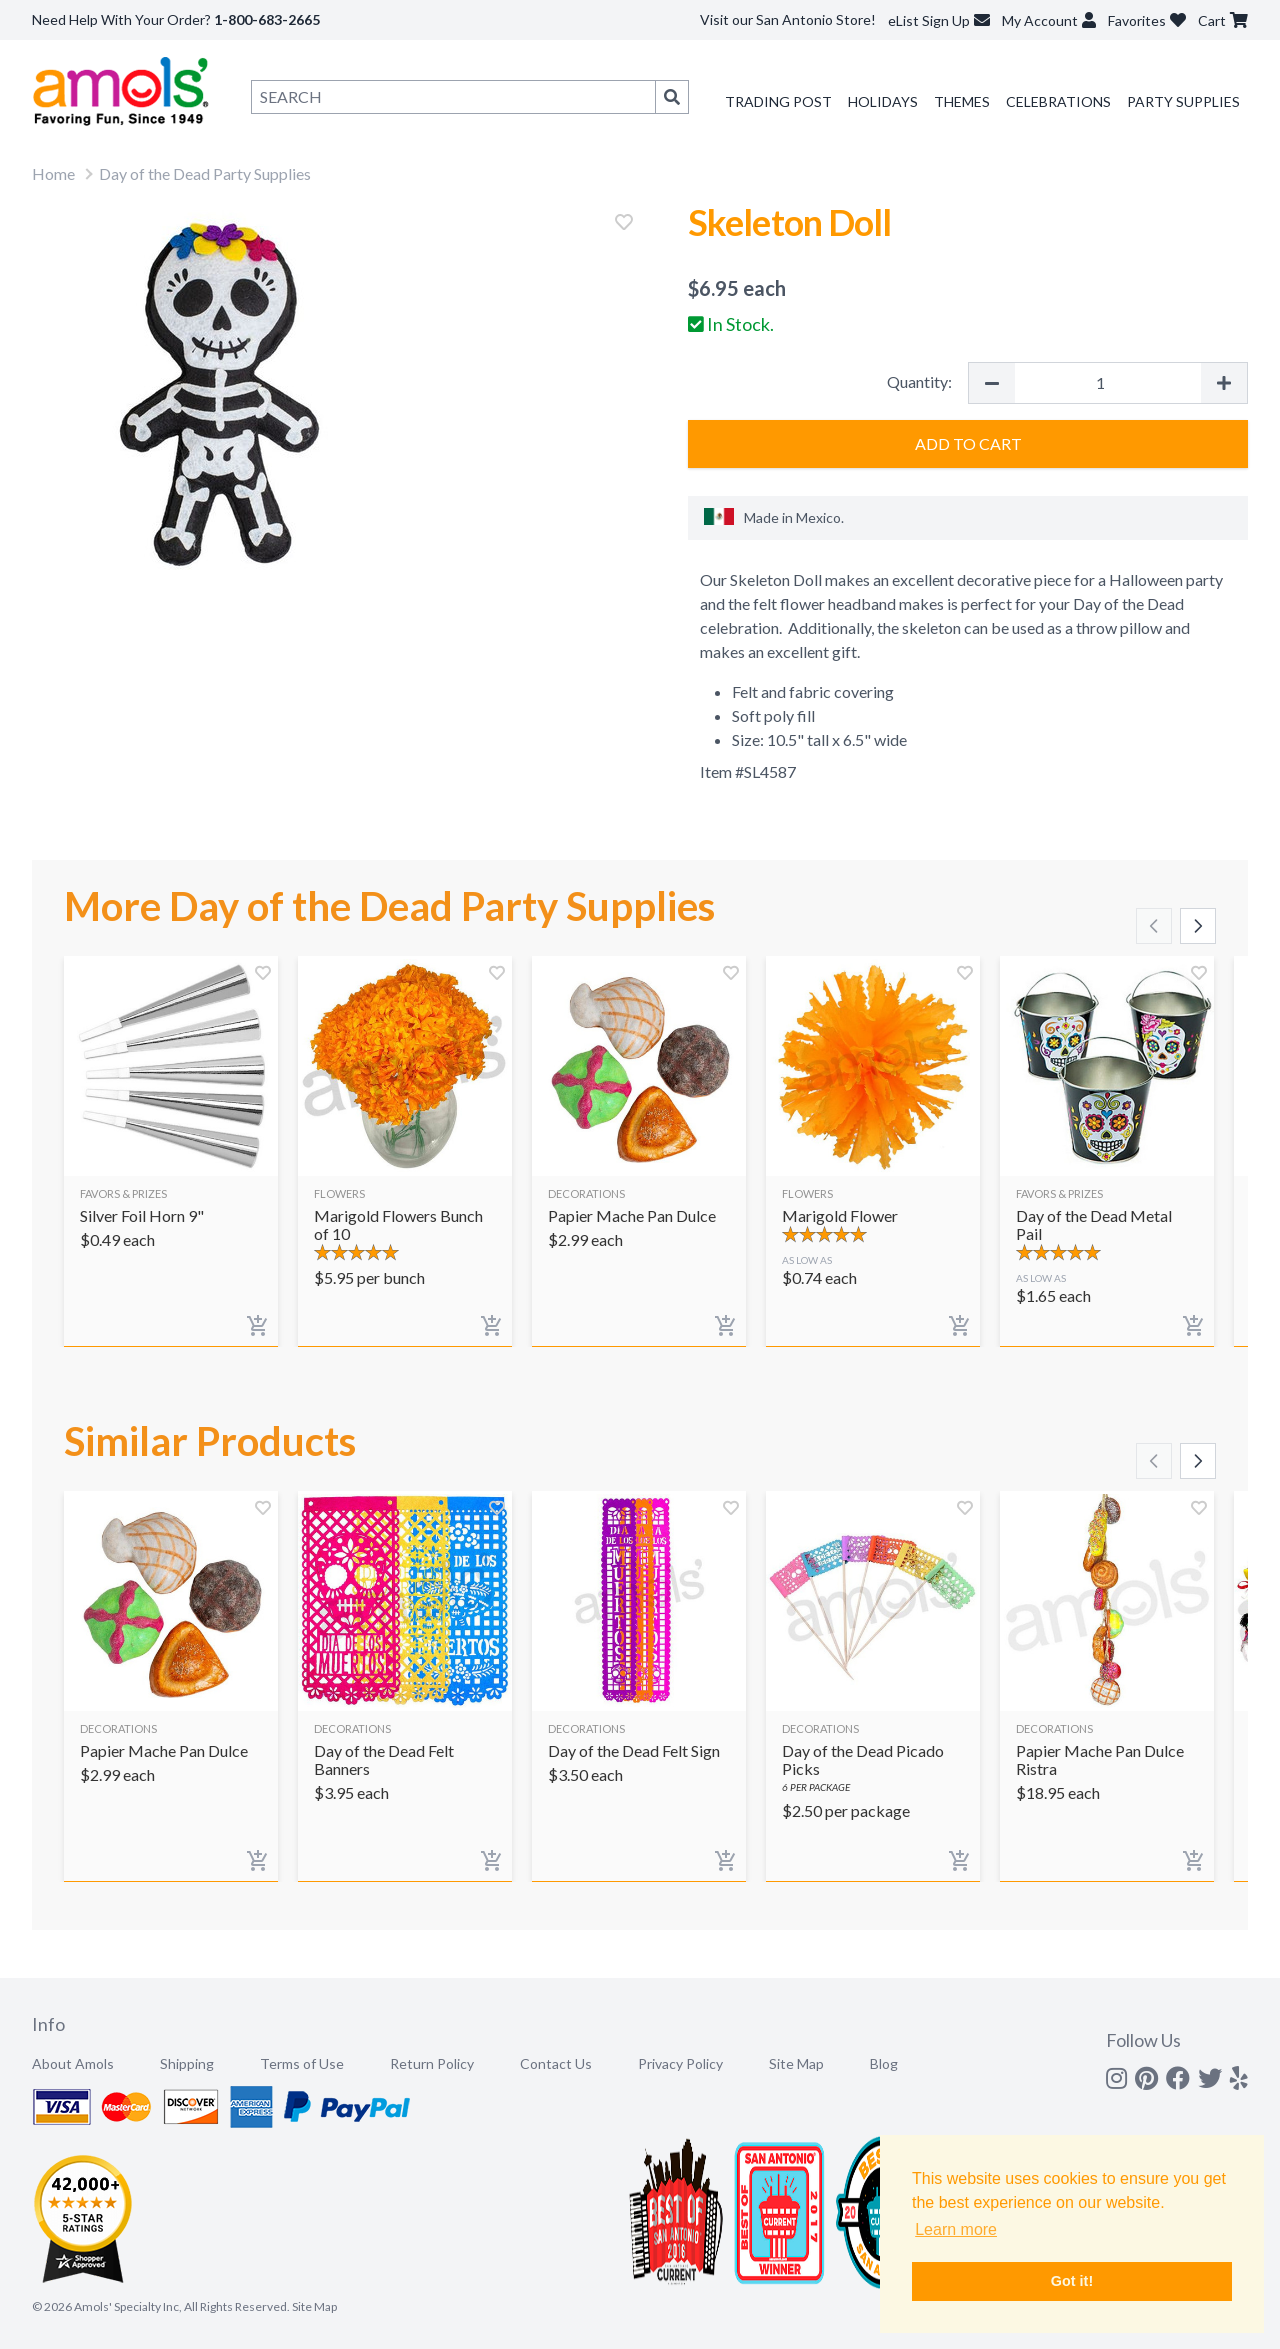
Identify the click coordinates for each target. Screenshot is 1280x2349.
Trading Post (778, 101)
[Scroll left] (1154, 926)
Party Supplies (1183, 101)
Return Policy (432, 2063)
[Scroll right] (1198, 926)
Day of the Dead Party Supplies (205, 173)
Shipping (187, 2063)
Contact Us (556, 2063)
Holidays (883, 101)
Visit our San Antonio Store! (788, 19)
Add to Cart (968, 443)
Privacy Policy (680, 2063)
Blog (884, 2063)
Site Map (796, 2063)
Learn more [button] (956, 2229)
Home (53, 173)
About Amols (73, 2063)
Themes (962, 101)
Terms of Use (302, 2063)
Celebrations (1058, 101)
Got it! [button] (1072, 2281)
